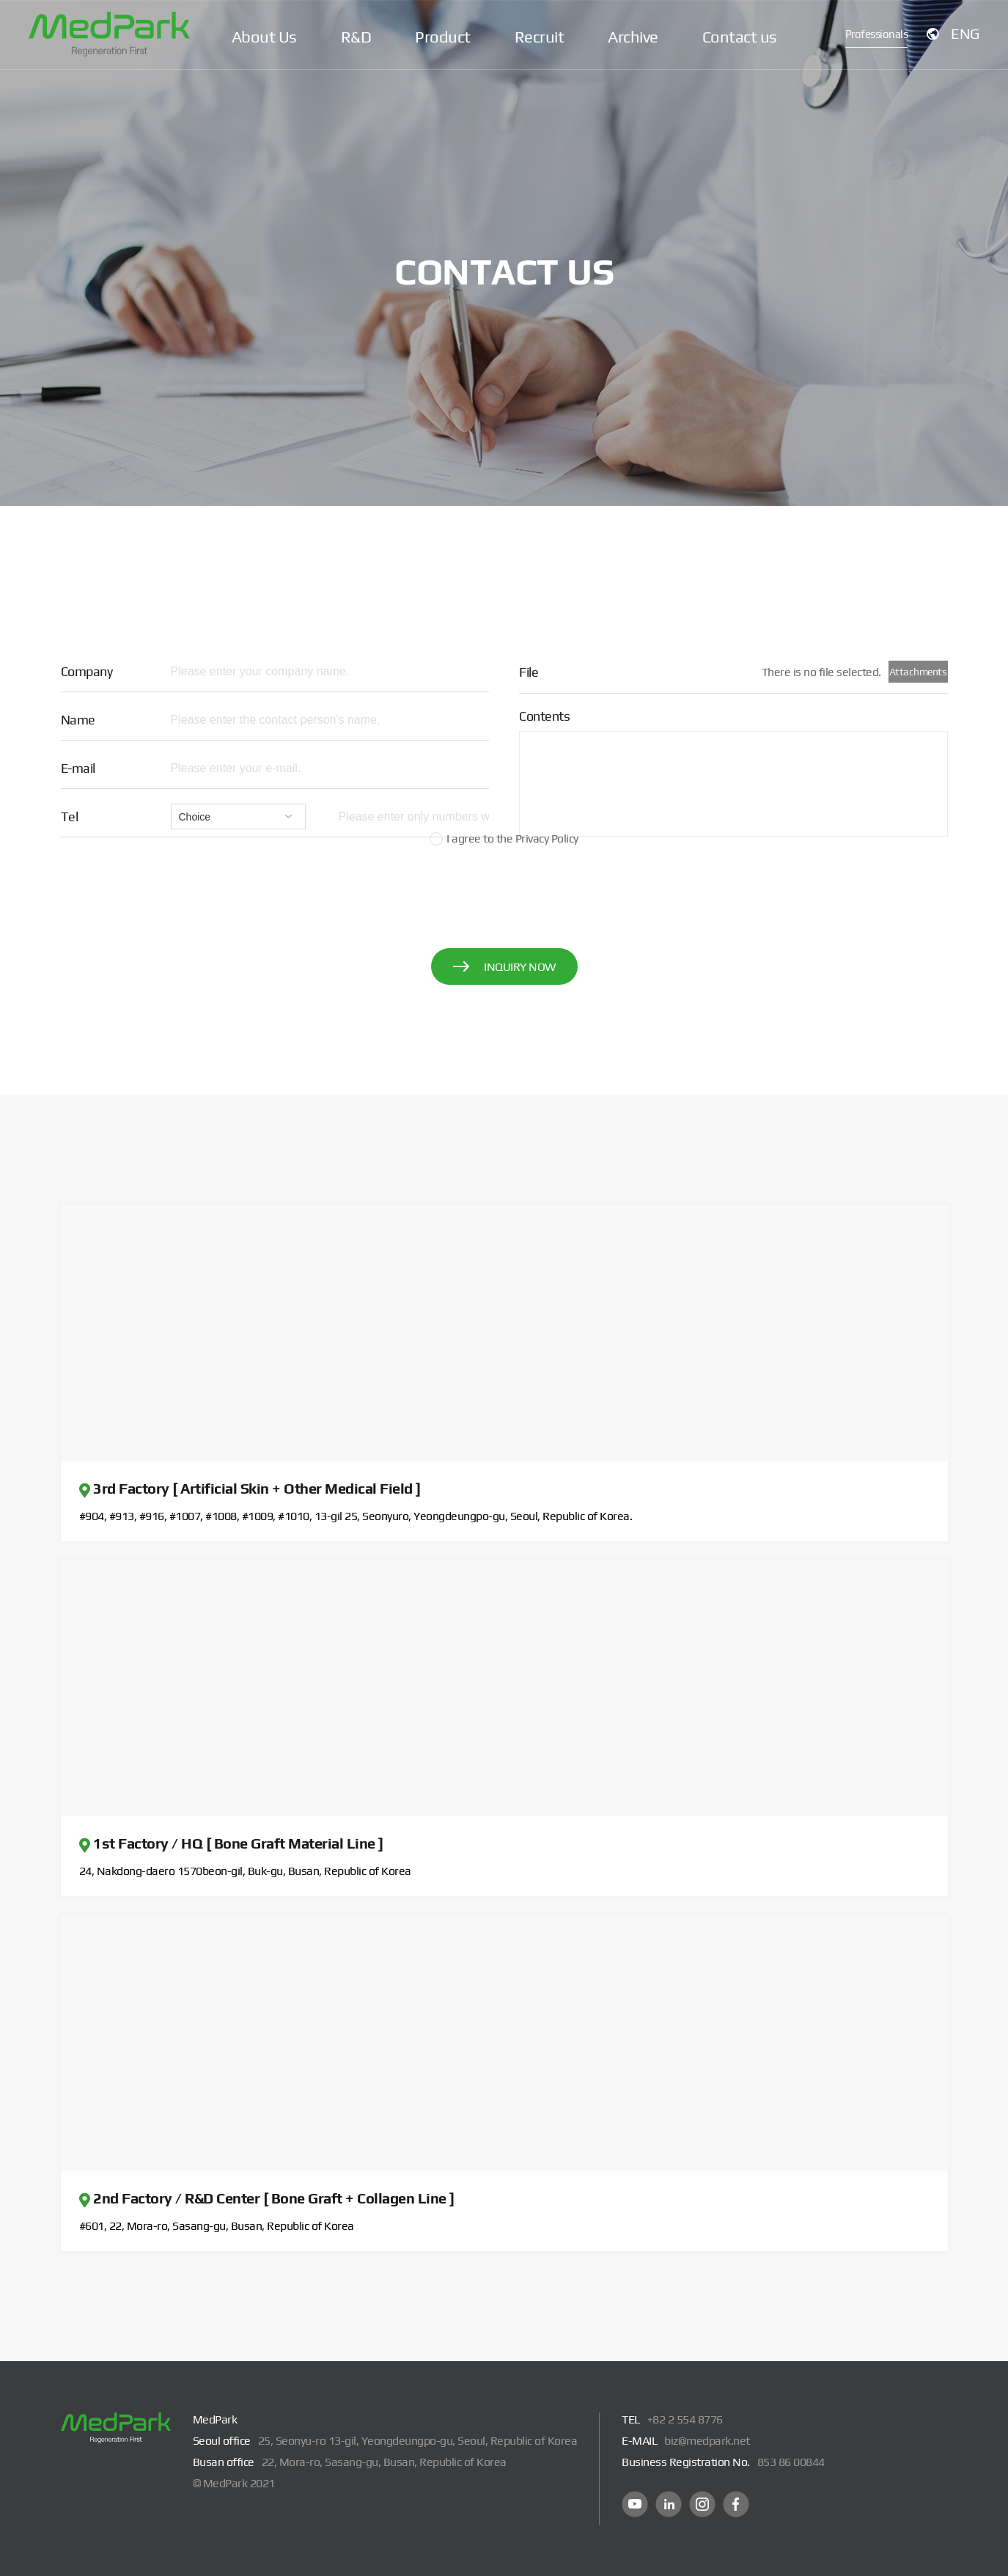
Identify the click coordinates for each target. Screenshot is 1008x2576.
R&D (356, 36)
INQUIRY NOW (504, 967)
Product (443, 36)
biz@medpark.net (707, 2441)
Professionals (880, 36)
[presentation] (504, 890)
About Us (264, 36)
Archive (633, 36)
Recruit (539, 36)
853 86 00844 (791, 2462)
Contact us (739, 36)
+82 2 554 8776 (685, 2419)
